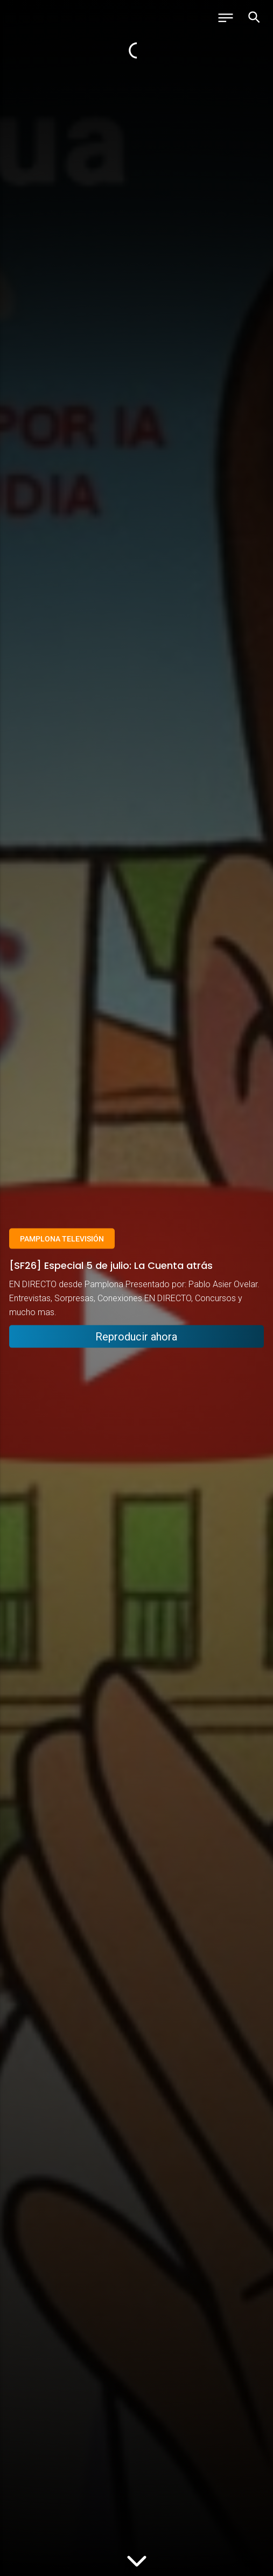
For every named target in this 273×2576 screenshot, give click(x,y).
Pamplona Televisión (62, 1238)
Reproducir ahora (136, 1336)
